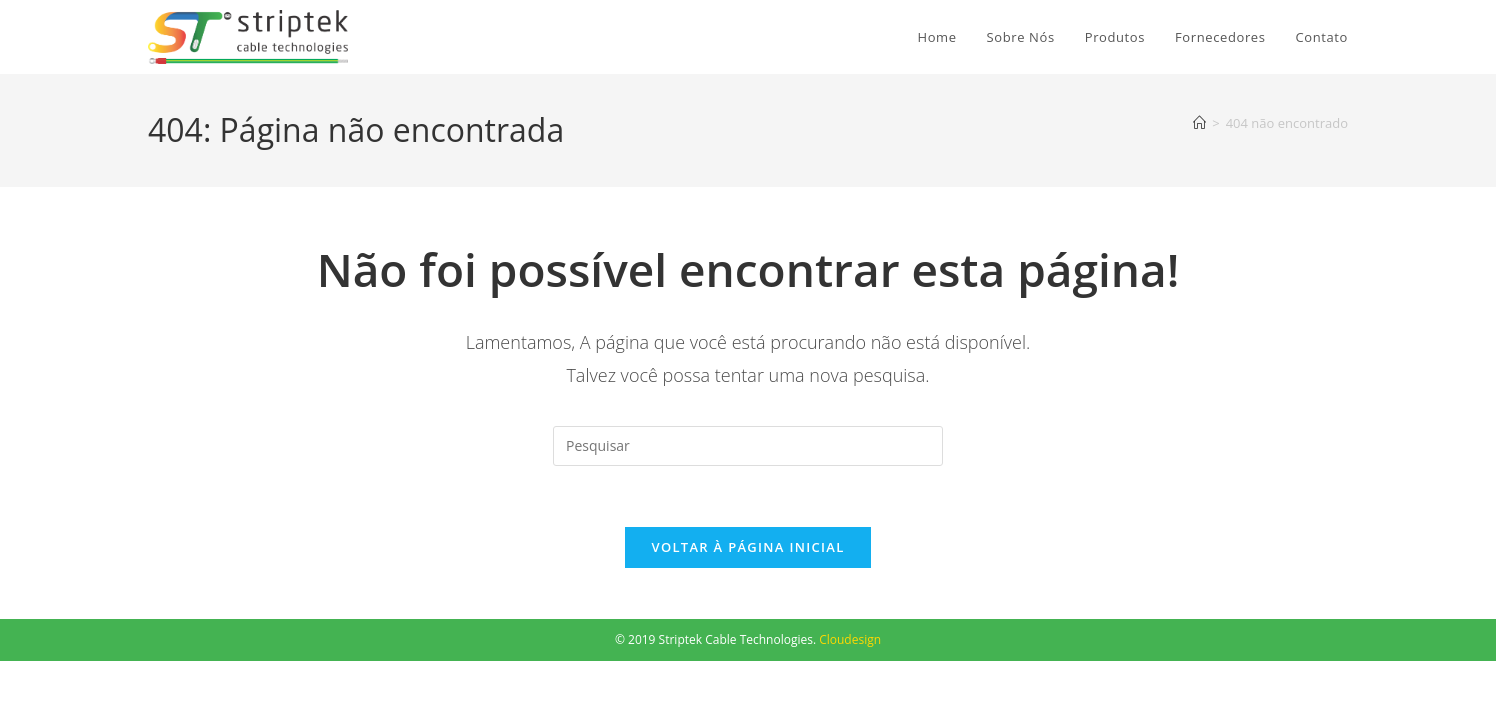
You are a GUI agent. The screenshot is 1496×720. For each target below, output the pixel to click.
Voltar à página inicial (747, 547)
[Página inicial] (1199, 123)
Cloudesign (850, 639)
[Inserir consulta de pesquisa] (748, 446)
